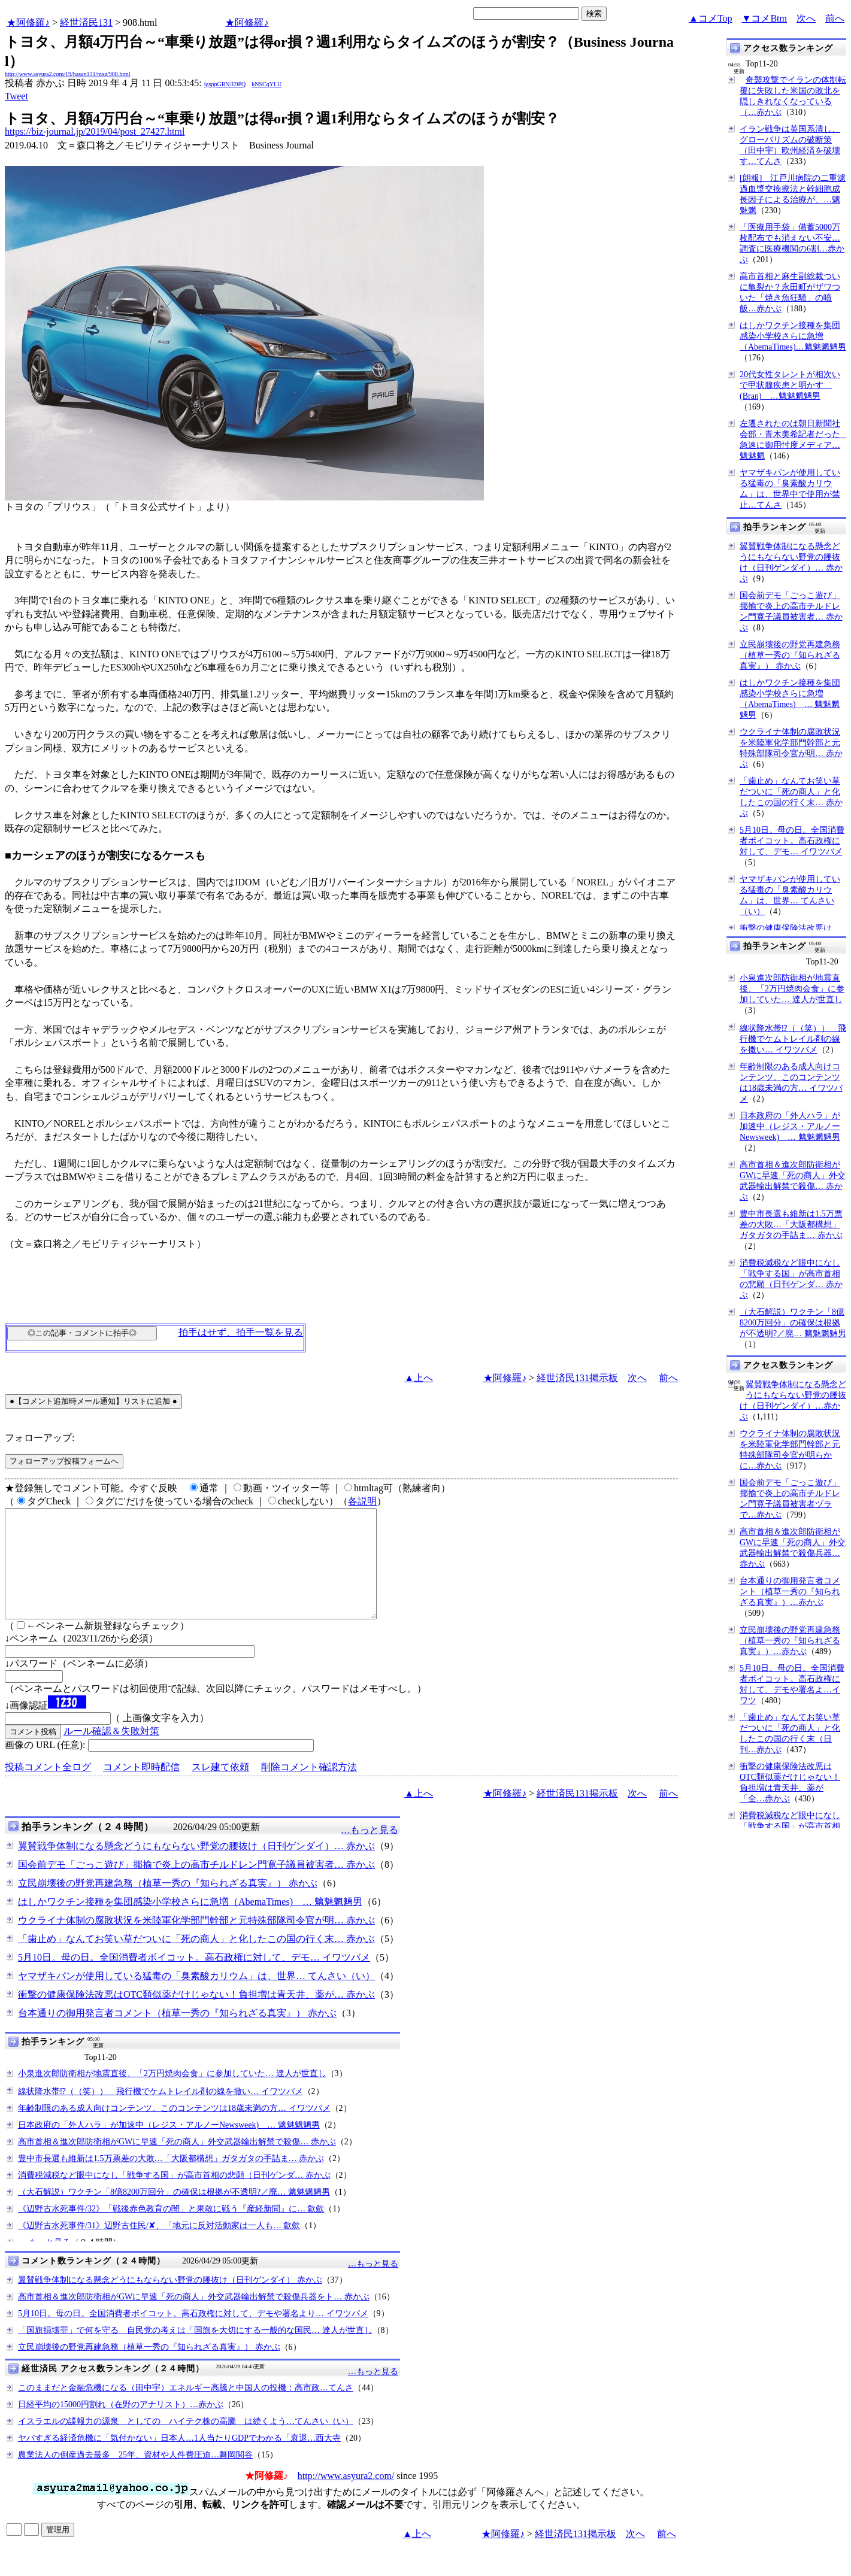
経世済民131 (86, 22)
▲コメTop (710, 18)
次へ (806, 18)
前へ (834, 18)
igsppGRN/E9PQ (225, 84)
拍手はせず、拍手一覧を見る (240, 1332)
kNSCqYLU (266, 84)
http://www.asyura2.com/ (346, 2497)
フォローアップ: (39, 1438)
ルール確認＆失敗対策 (111, 1752)
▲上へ (418, 1378)
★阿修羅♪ (28, 22)
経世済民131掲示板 (577, 1378)
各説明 (362, 1501)
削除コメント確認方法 (309, 1788)
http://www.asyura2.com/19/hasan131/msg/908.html (68, 74)
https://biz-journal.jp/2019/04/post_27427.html (94, 131)
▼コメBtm (764, 18)
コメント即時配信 (141, 1788)
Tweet (16, 96)
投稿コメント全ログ (48, 1788)
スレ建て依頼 (220, 1788)
